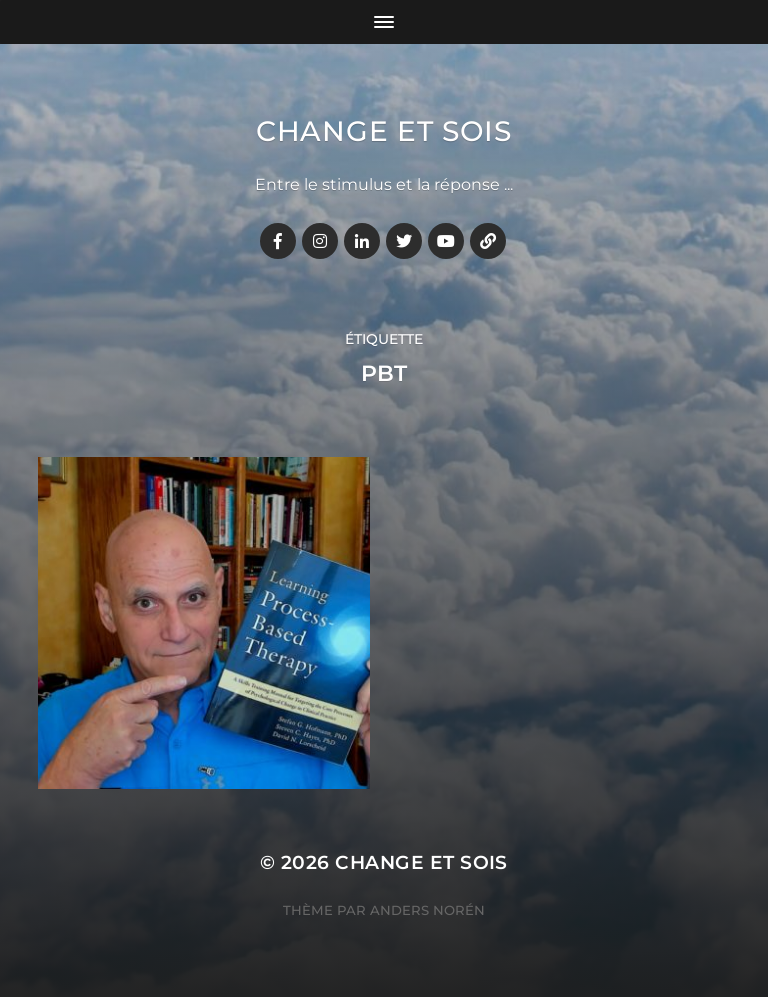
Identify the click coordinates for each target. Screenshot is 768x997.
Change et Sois (384, 131)
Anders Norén (427, 910)
